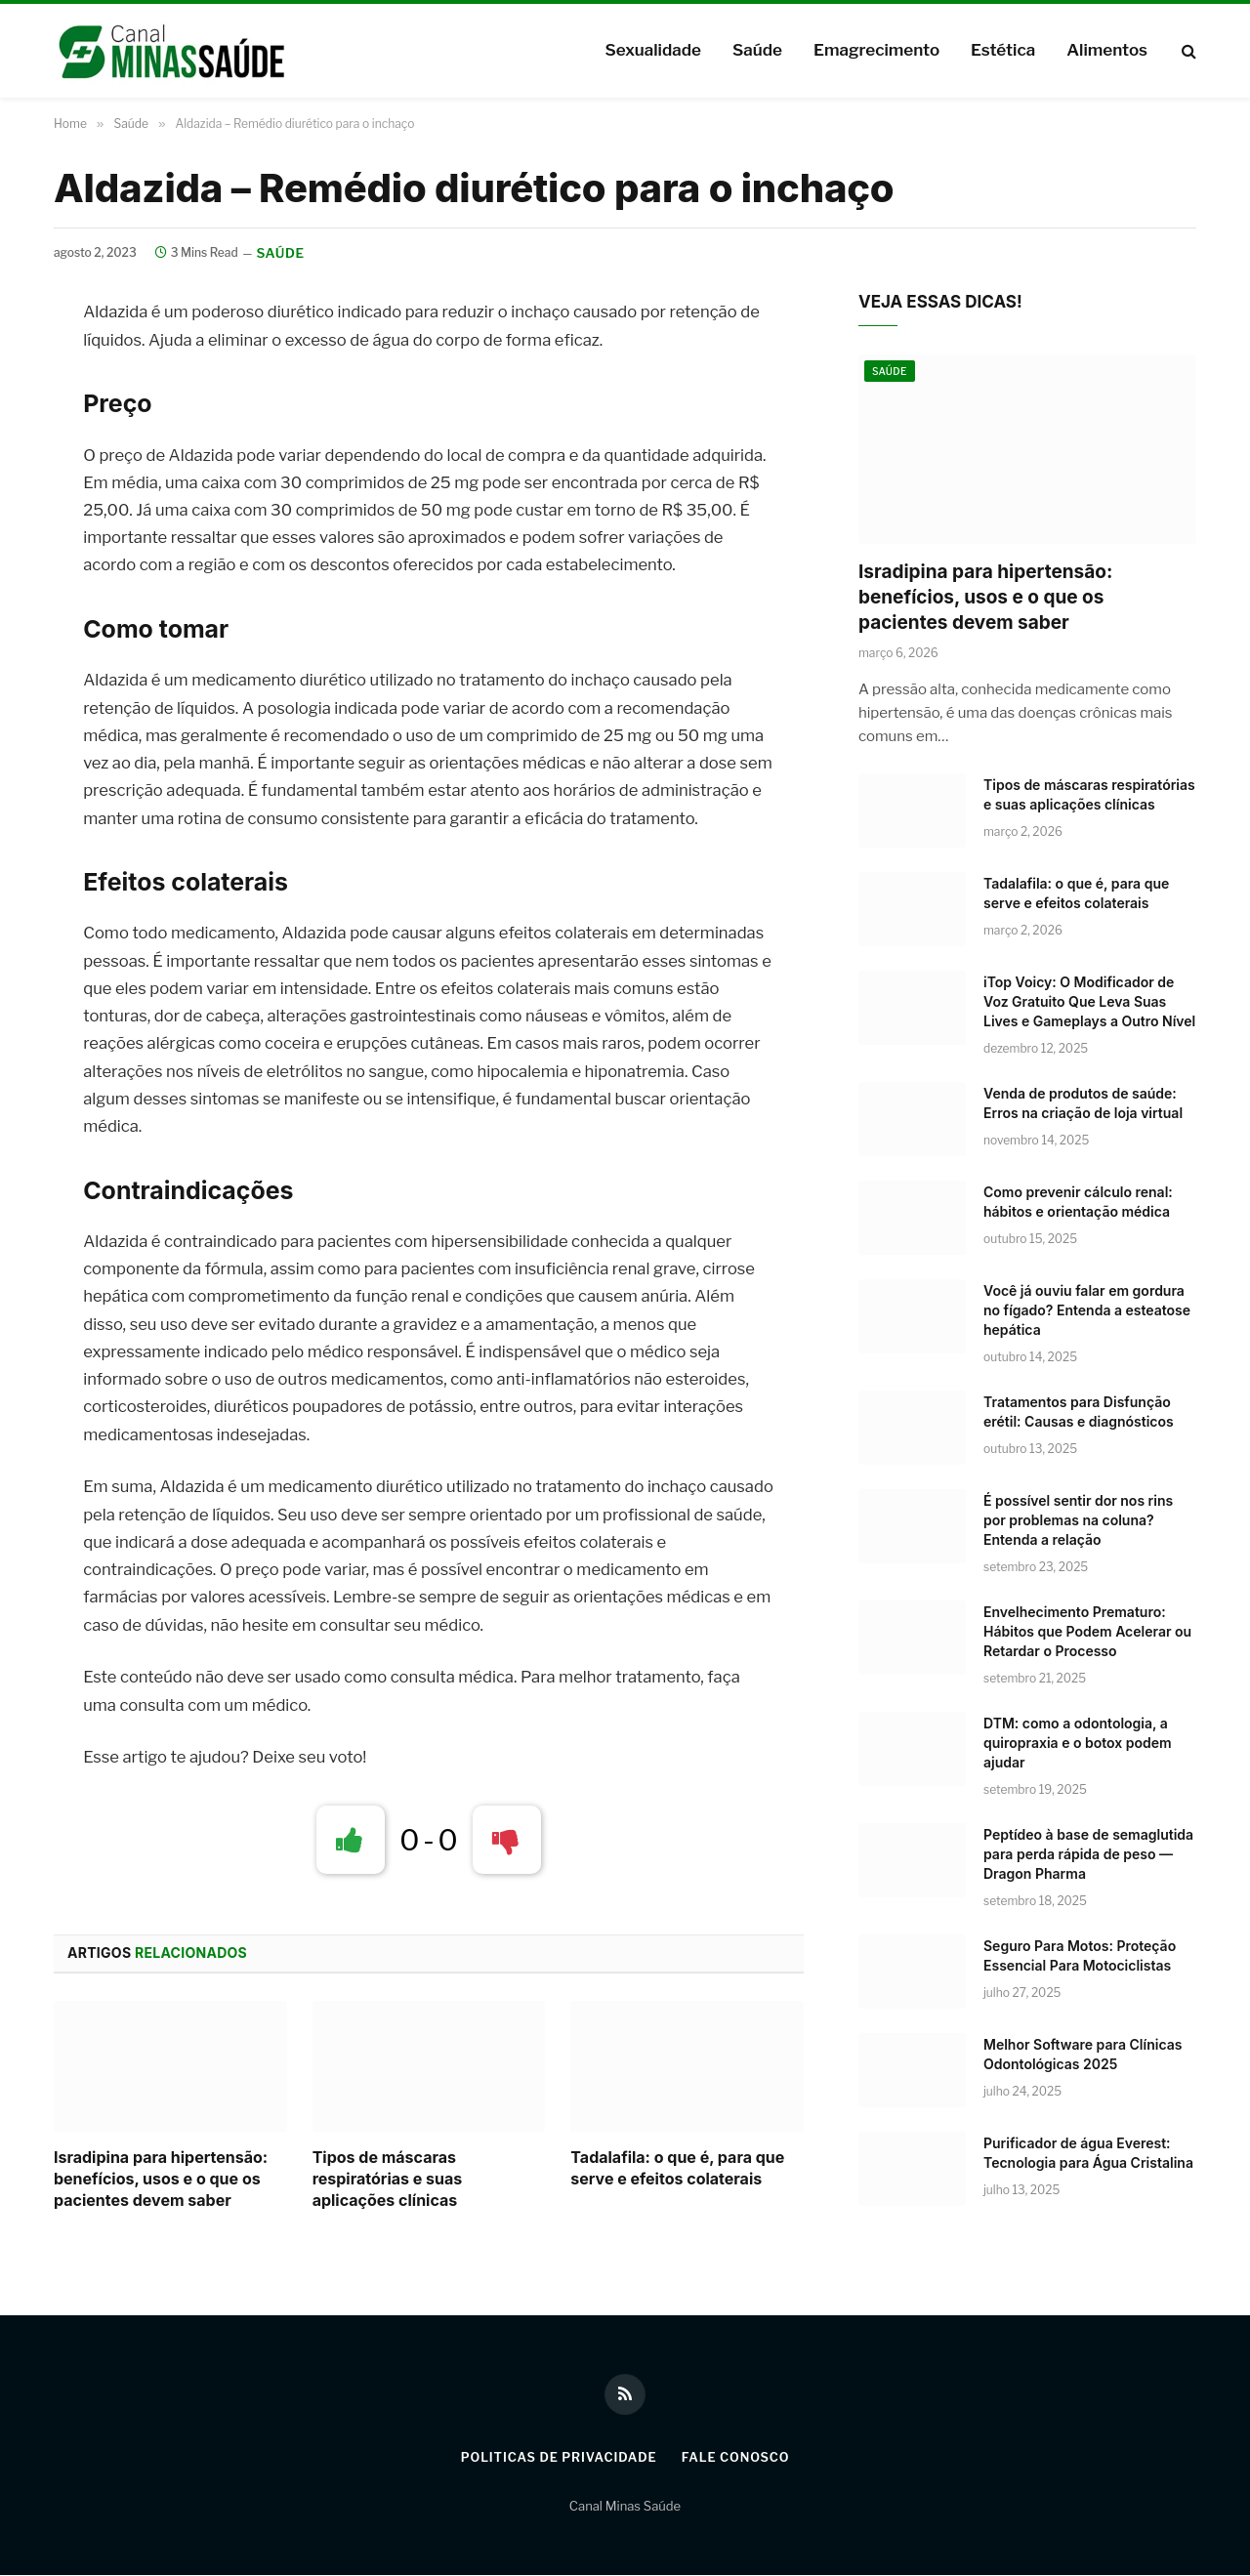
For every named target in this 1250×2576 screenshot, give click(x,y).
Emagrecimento (876, 50)
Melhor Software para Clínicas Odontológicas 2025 (1082, 2055)
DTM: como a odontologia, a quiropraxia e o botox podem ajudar (1077, 1743)
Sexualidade (652, 50)
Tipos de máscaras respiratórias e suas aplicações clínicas (387, 2179)
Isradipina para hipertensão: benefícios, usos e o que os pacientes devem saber (161, 2179)
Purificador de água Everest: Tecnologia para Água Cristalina (1088, 2154)
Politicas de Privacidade (556, 2458)
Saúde (757, 50)
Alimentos (1106, 50)
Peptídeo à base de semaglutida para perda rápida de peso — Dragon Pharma (1088, 1855)
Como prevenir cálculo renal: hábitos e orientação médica (1078, 1202)
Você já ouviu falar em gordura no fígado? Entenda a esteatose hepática (1086, 1311)
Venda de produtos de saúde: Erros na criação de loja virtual (1083, 1104)
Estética (1003, 50)
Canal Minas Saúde (625, 2506)
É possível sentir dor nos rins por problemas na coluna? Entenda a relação (1078, 1521)
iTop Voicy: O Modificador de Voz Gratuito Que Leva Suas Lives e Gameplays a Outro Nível (1089, 1002)
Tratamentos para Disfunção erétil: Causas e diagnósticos (1078, 1412)
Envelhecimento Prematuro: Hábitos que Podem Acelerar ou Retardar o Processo (1087, 1632)
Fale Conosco (738, 2458)
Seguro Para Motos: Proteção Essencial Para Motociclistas (1079, 1956)
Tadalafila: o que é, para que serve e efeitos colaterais (677, 2168)
